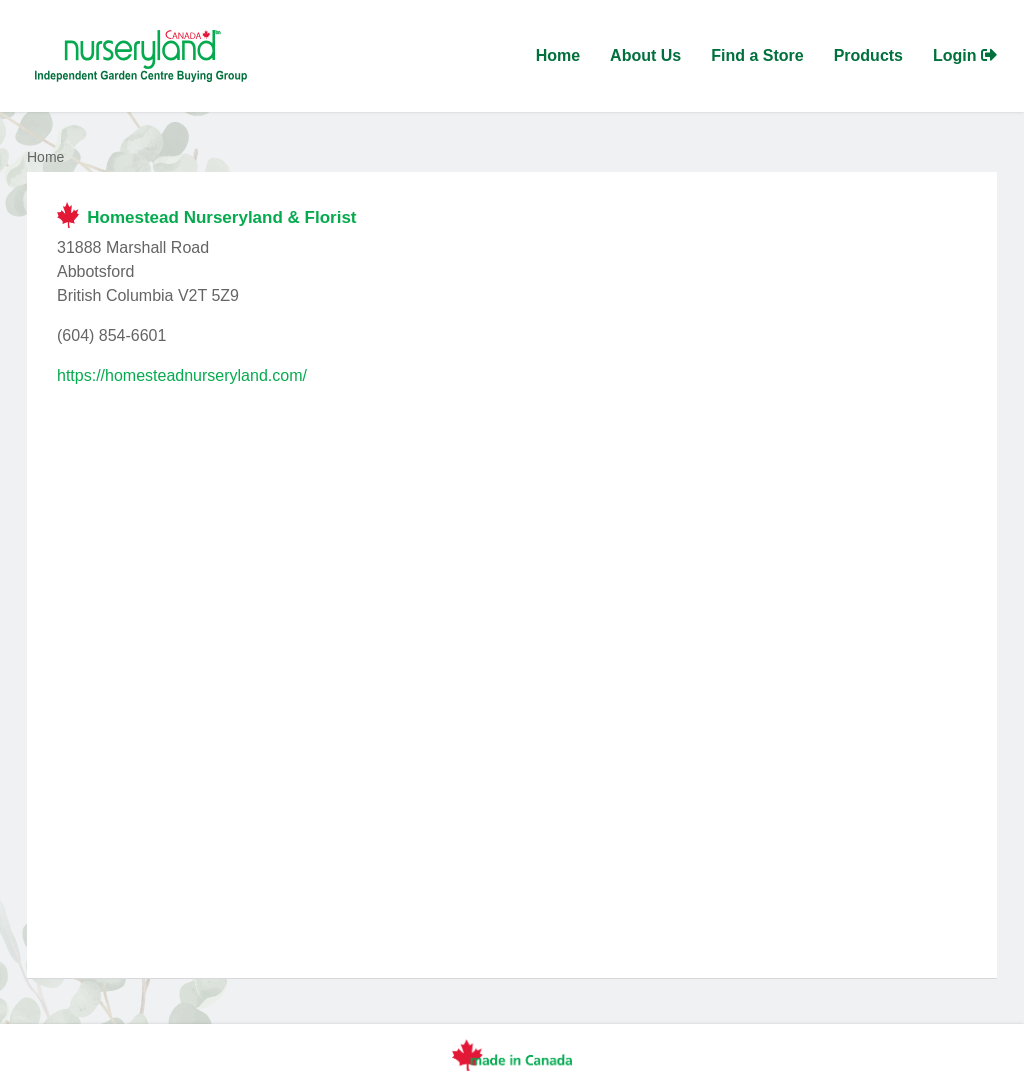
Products (868, 55)
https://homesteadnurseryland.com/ (182, 375)
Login (965, 55)
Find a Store (757, 55)
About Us (645, 55)
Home (558, 55)
